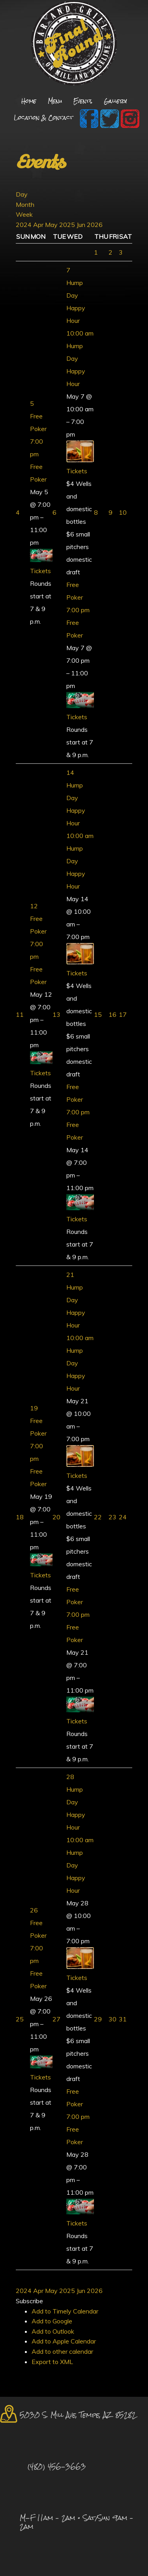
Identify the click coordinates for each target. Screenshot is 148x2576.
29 (98, 2019)
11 (20, 1014)
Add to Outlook (53, 2331)
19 (34, 1408)
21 (70, 1275)
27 (56, 2019)
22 (98, 1517)
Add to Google (52, 2321)
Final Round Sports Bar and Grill (74, 44)
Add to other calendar (62, 2351)
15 (98, 1014)
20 (56, 1517)
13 (56, 1014)
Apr (39, 225)
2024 (24, 225)
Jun (82, 225)
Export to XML (52, 2362)
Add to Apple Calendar (64, 2341)
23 (112, 1517)
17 (123, 1014)
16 (112, 1014)
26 (34, 1910)
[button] (29, 2301)
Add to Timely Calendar (65, 2311)
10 (123, 512)
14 (70, 772)
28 (70, 1777)
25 (20, 2019)
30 (112, 2019)
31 (123, 2019)
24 (123, 1517)
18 (20, 1517)
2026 (95, 225)
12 (34, 906)
